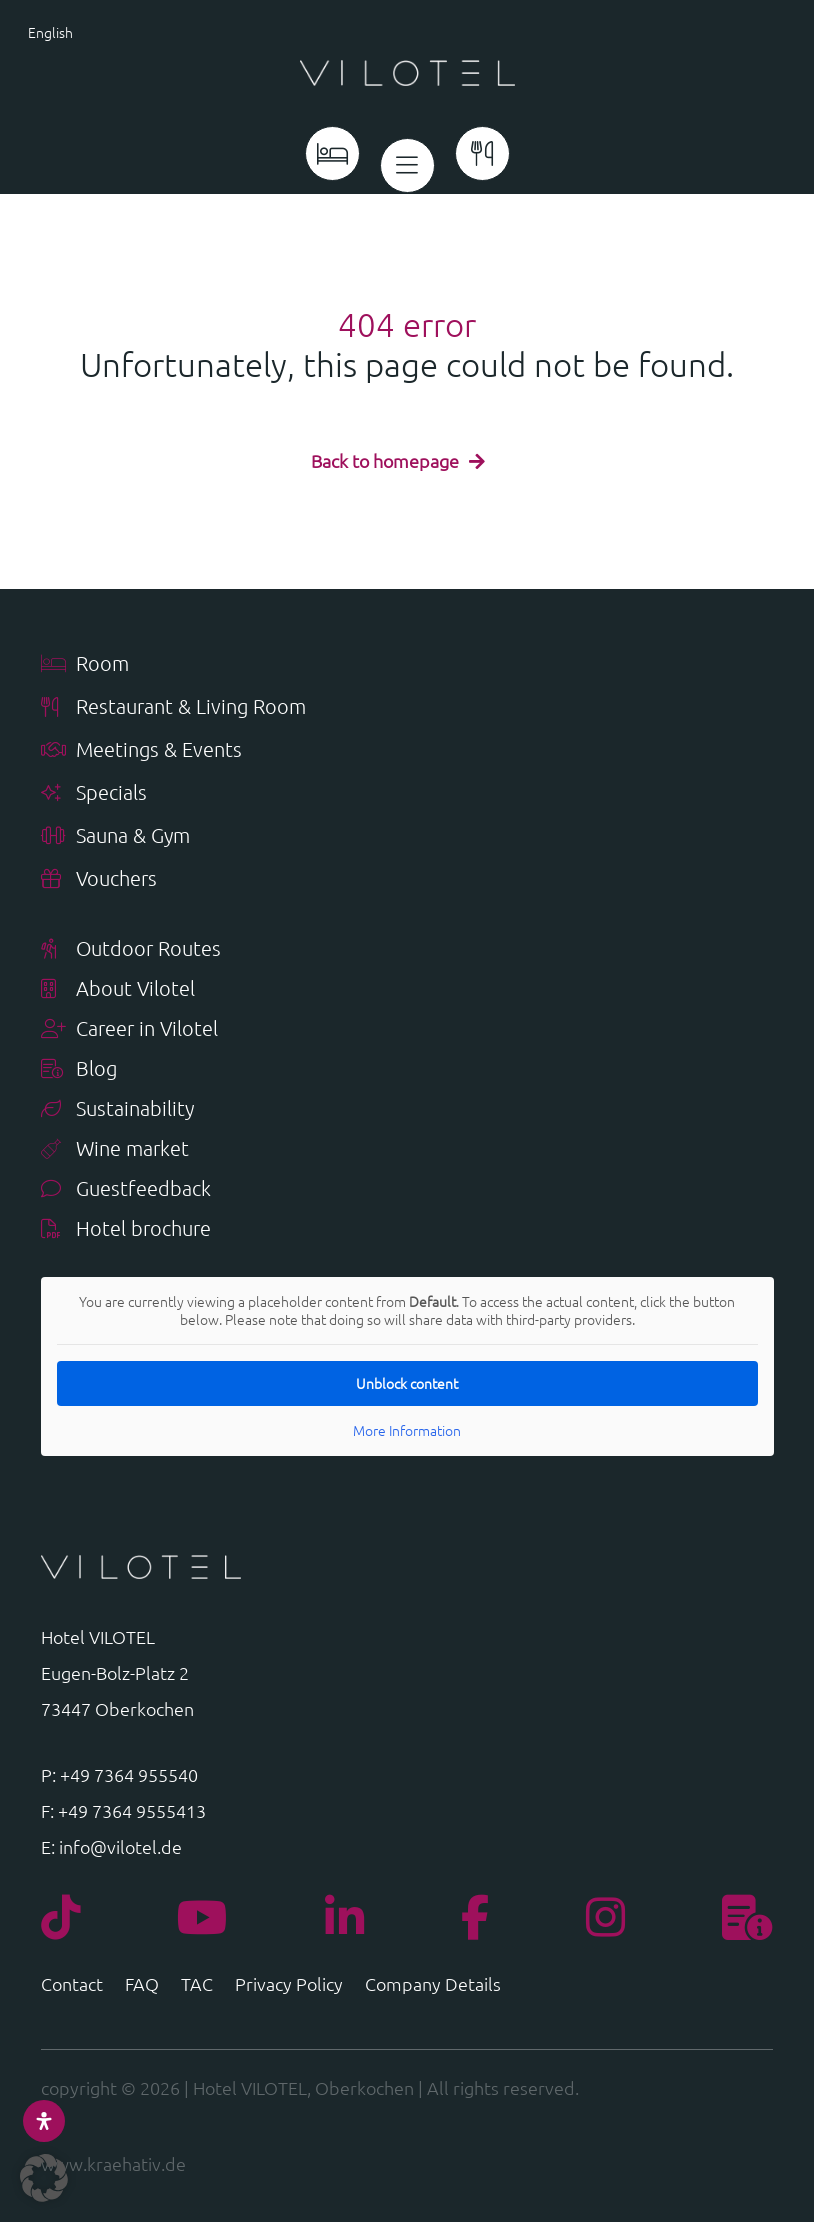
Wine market (115, 1149)
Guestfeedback (126, 1189)
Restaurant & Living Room (173, 707)
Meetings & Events (141, 750)
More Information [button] (407, 1431)
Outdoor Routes (131, 949)
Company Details (433, 1986)
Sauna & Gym (115, 836)
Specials (94, 793)
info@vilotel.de (120, 1846)
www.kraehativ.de (113, 2163)
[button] (44, 2178)
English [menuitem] (50, 32)
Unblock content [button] (407, 1383)
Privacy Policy (289, 1986)
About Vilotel (118, 989)
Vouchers (99, 879)
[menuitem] (90, 31)
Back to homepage (385, 460)
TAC (197, 1986)
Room (85, 664)
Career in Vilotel (129, 1029)
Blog (79, 1069)
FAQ (142, 1986)
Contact (72, 1986)
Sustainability (117, 1109)
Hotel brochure (126, 1229)
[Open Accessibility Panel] (44, 2121)
